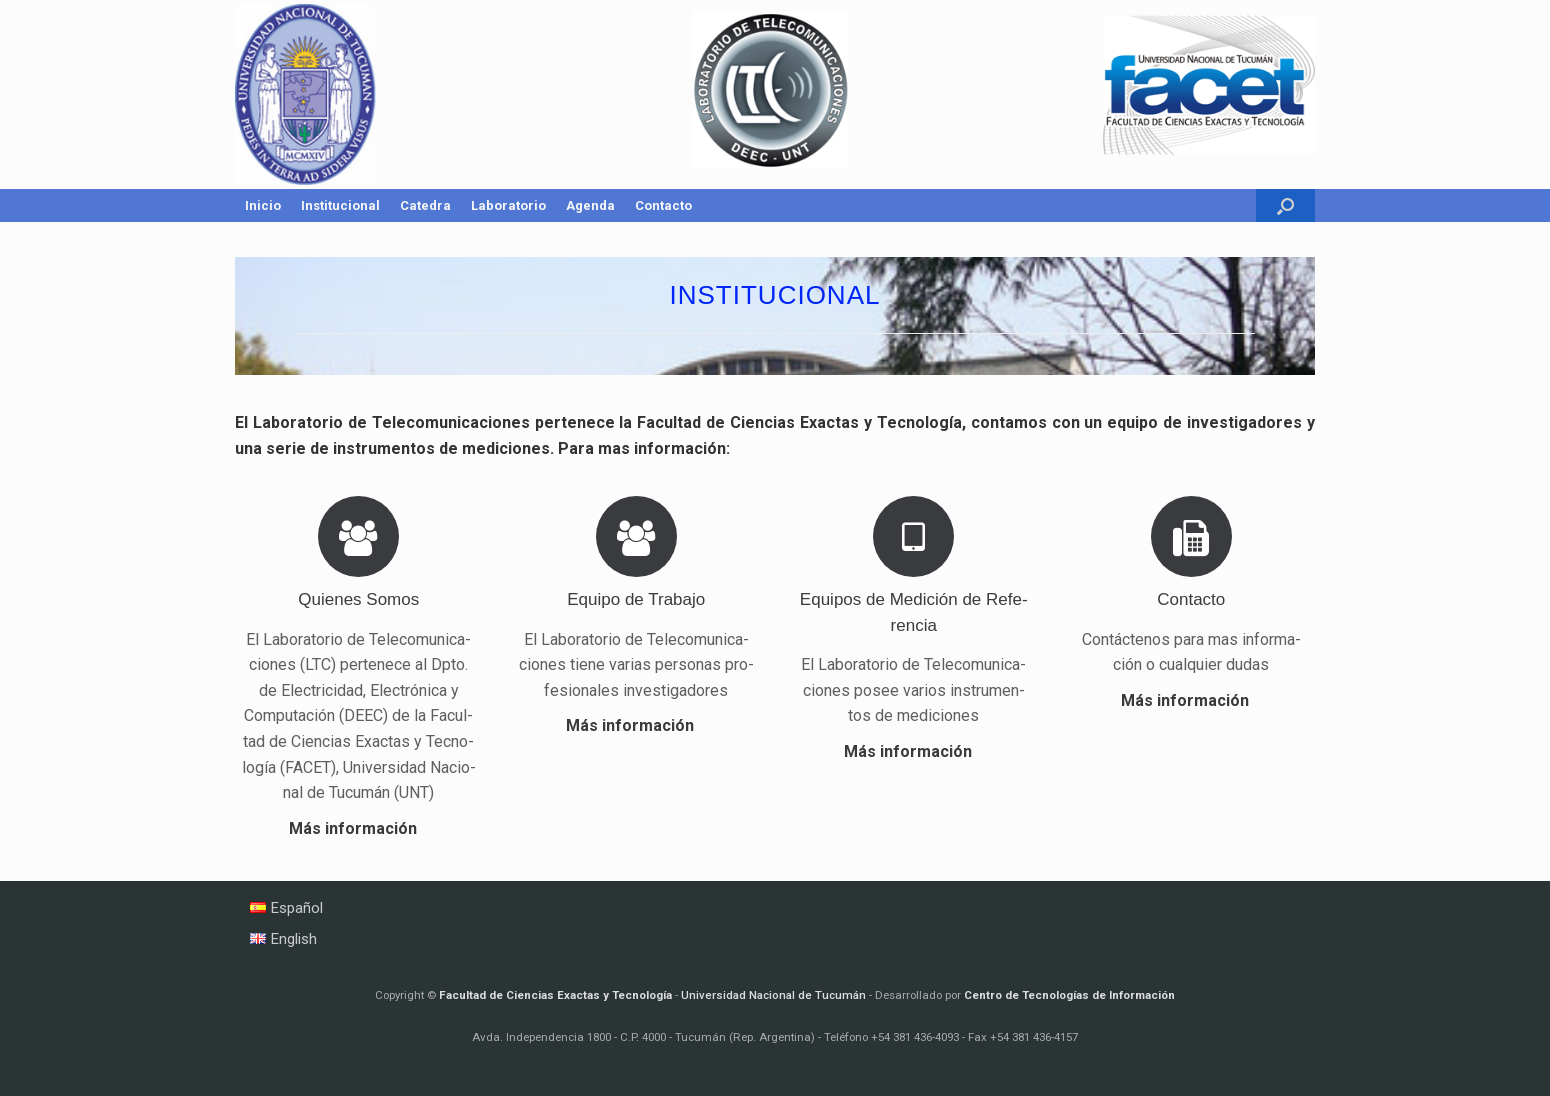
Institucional (340, 205)
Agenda (590, 205)
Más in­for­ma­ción (359, 828)
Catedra (425, 205)
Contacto (663, 205)
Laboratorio (508, 205)
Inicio (263, 205)
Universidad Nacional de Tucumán (773, 995)
